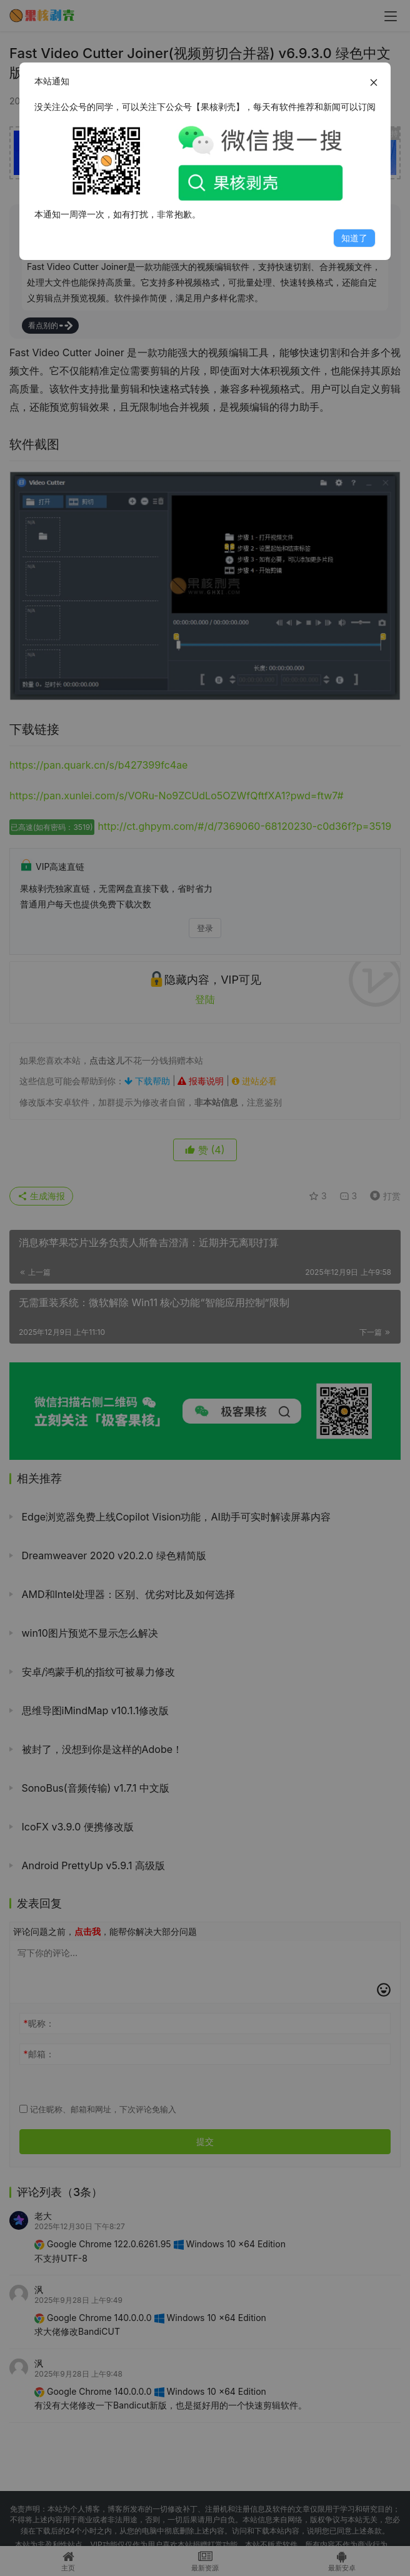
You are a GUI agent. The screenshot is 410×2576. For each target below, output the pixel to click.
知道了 (354, 237)
